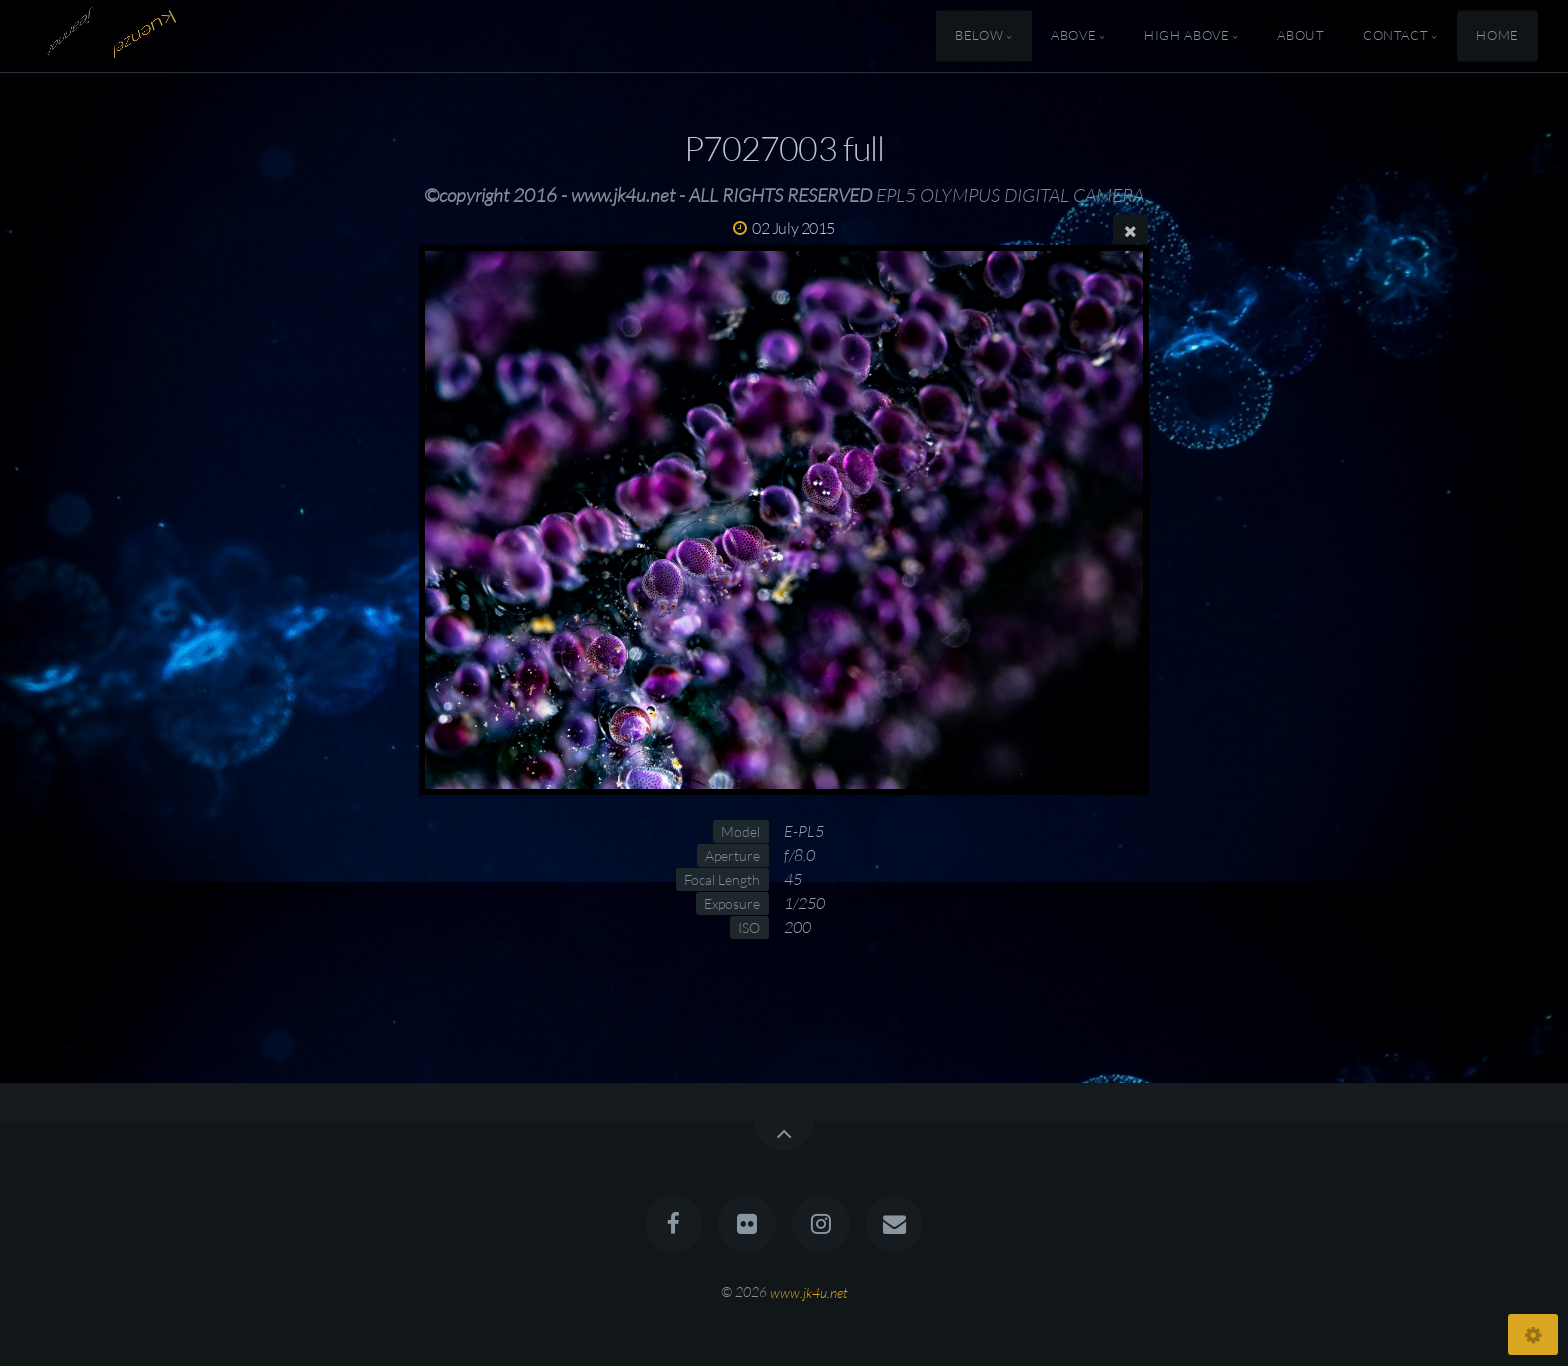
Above (1073, 36)
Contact (1395, 36)
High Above (1186, 36)
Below (979, 36)
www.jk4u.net (809, 1291)
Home (1497, 36)
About (1300, 36)
